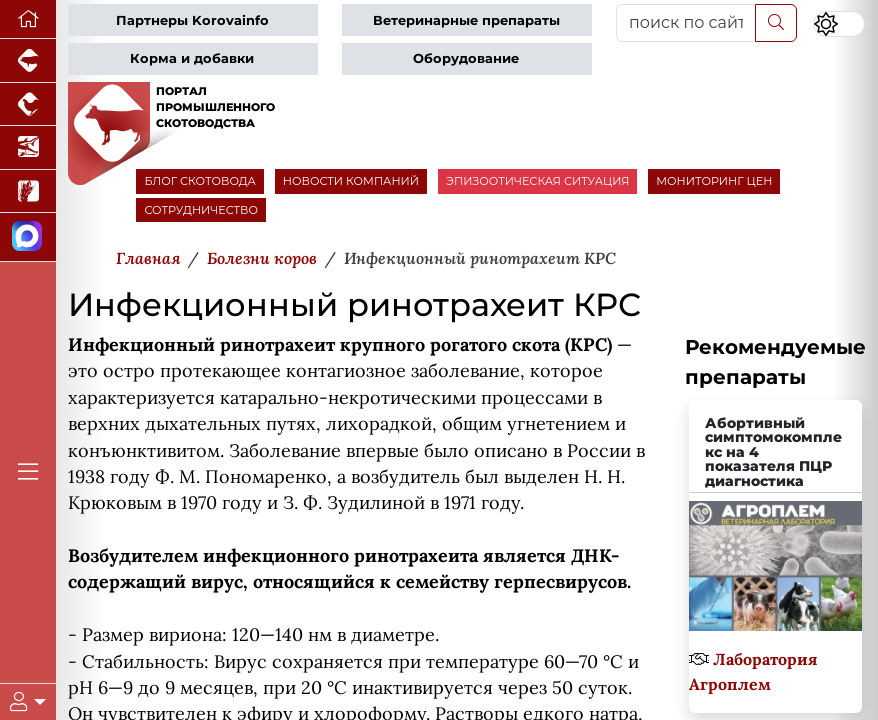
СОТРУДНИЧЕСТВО (201, 210)
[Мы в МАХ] (28, 237)
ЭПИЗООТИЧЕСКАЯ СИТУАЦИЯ (537, 181)
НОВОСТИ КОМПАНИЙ (351, 181)
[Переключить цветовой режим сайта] (839, 24)
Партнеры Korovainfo (192, 20)
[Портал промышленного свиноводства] (28, 61)
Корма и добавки (192, 58)
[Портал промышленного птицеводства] (28, 105)
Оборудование (466, 58)
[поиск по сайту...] (686, 23)
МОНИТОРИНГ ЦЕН (714, 181)
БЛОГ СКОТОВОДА (199, 181)
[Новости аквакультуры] (28, 148)
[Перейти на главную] (28, 19)
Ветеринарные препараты (466, 20)
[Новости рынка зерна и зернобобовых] (28, 192)
